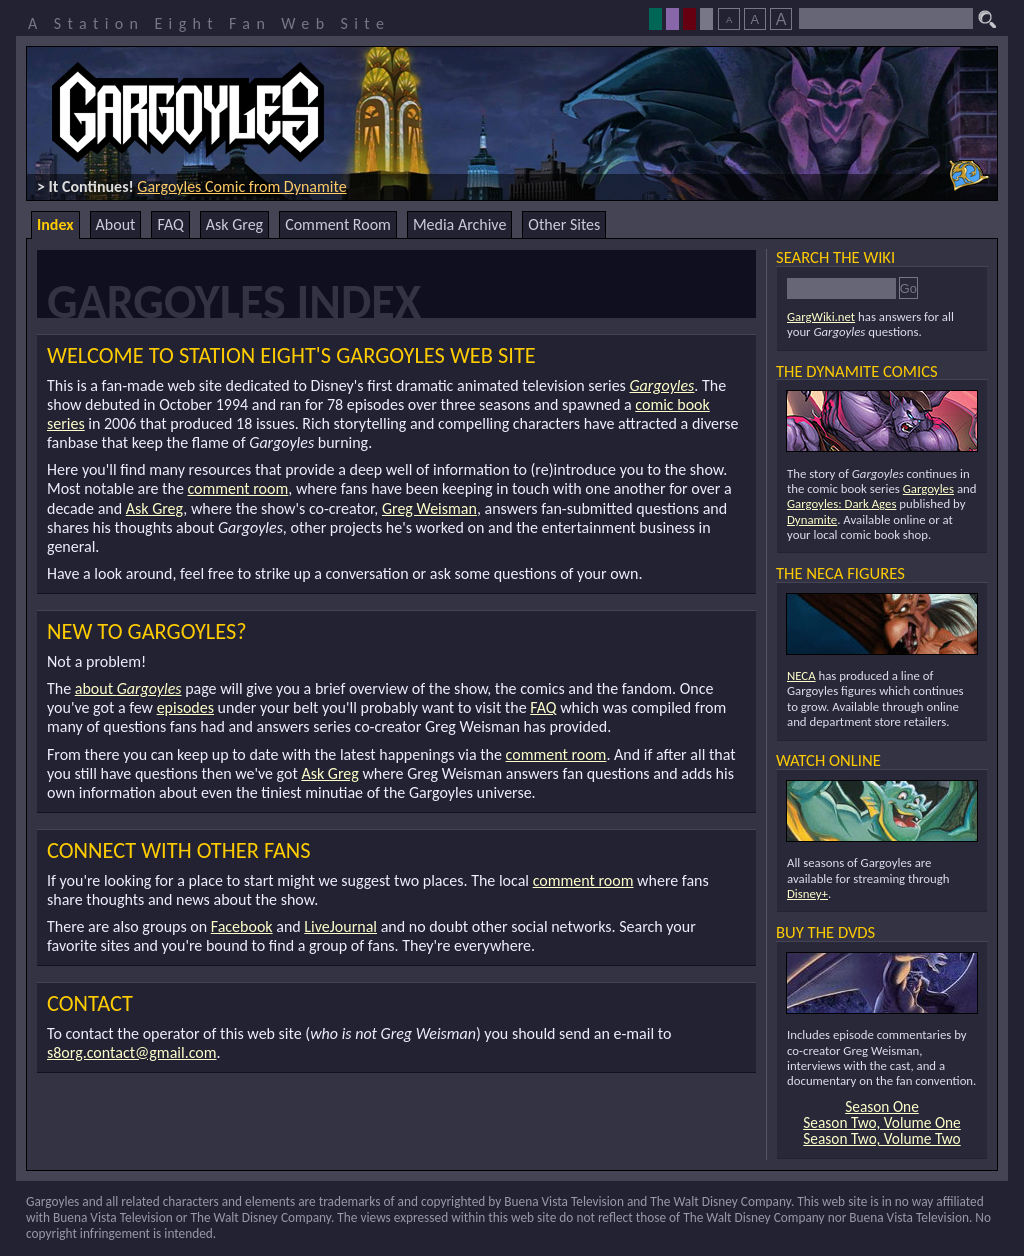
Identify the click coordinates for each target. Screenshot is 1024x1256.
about (128, 688)
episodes (185, 707)
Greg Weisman (429, 508)
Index (55, 224)
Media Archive (459, 224)
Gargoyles (661, 385)
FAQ (170, 224)
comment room (237, 488)
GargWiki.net (821, 316)
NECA (801, 675)
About (116, 224)
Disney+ (807, 893)
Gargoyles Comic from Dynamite (241, 186)
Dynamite (812, 519)
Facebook (242, 926)
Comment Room (338, 224)
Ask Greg (234, 224)
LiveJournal (340, 926)
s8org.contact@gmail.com (132, 1052)
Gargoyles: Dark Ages (841, 503)
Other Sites (564, 224)
